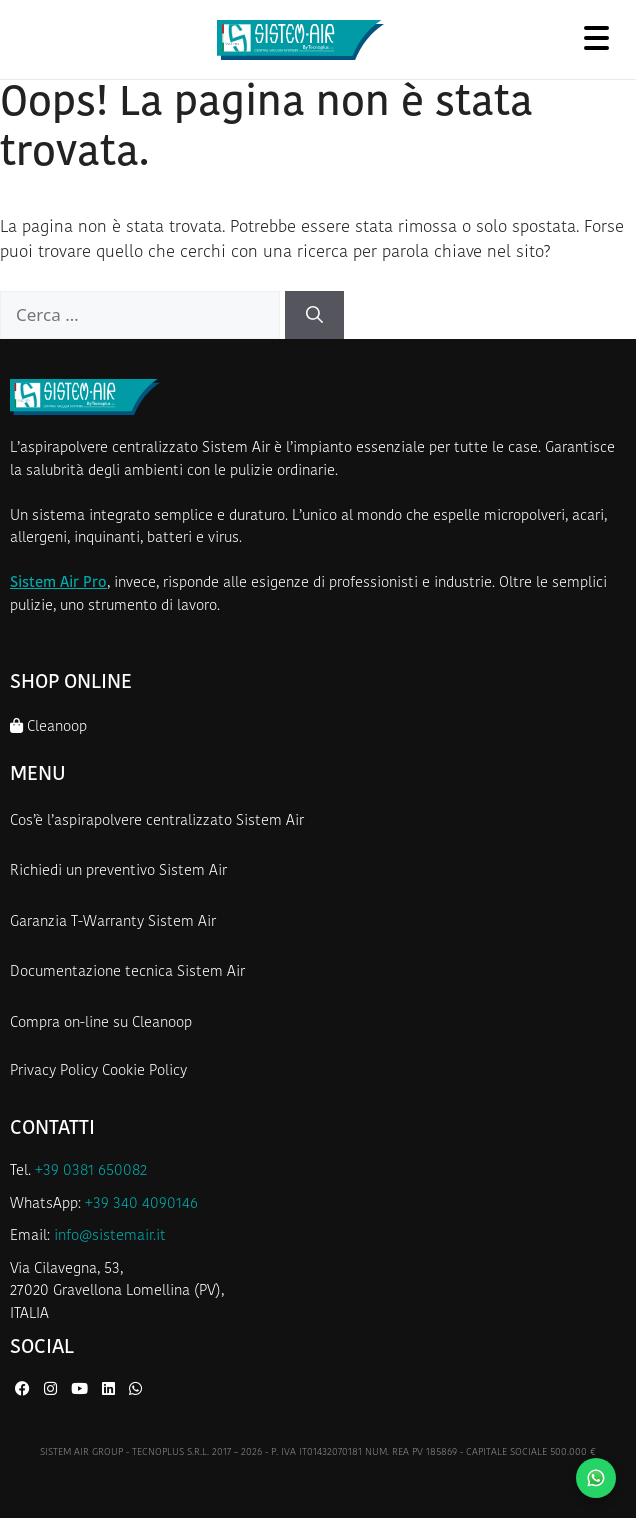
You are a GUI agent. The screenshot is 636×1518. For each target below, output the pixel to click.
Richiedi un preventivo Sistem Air (118, 871)
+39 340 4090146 (141, 1204)
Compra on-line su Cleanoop (101, 1023)
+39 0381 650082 (91, 1171)
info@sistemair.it (110, 1236)
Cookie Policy (144, 1071)
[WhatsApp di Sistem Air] (135, 1390)
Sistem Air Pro (58, 583)
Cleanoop (48, 726)
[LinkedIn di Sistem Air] (110, 1390)
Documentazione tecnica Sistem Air (127, 972)
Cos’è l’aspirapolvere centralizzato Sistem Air (157, 821)
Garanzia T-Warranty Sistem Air (113, 922)
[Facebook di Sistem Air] (24, 1390)
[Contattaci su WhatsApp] (596, 1478)
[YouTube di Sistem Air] (81, 1390)
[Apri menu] (596, 37)
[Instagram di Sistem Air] (52, 1390)
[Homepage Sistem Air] (300, 40)
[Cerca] (314, 315)
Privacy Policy (54, 1071)
